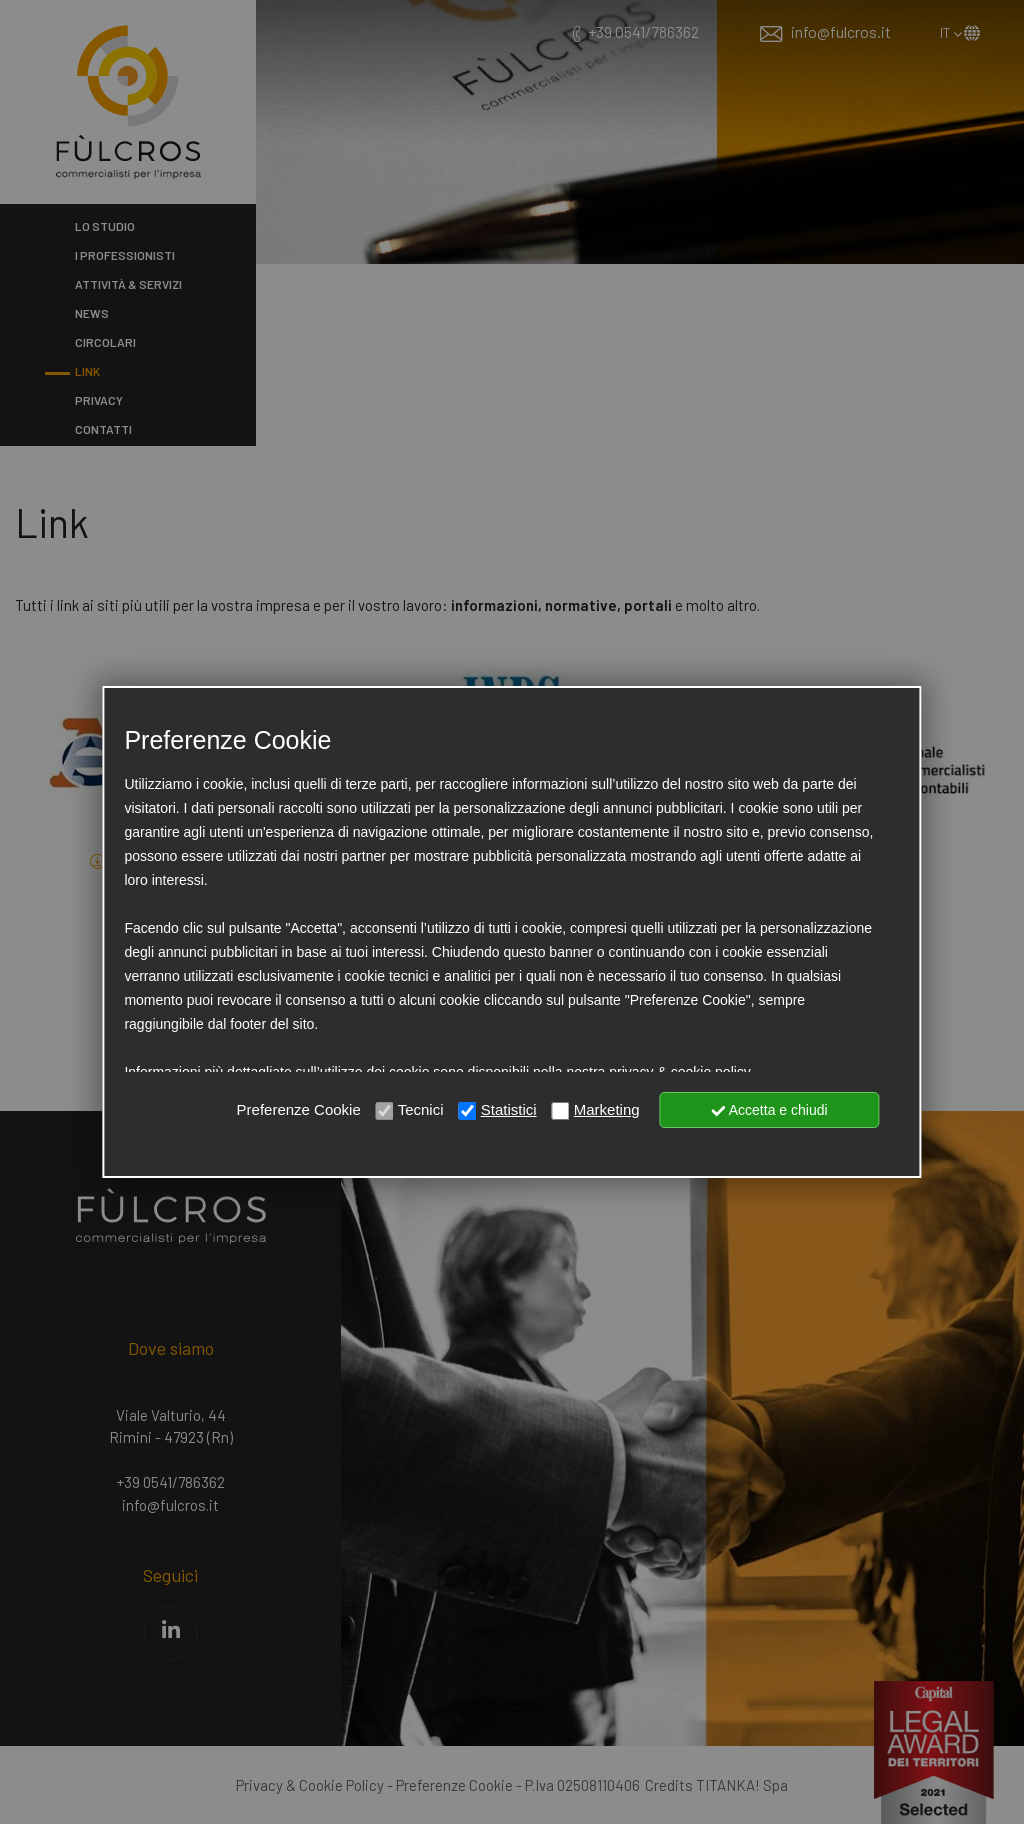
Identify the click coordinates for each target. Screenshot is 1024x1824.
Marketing (607, 1109)
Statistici (509, 1109)
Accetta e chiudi (770, 1110)
